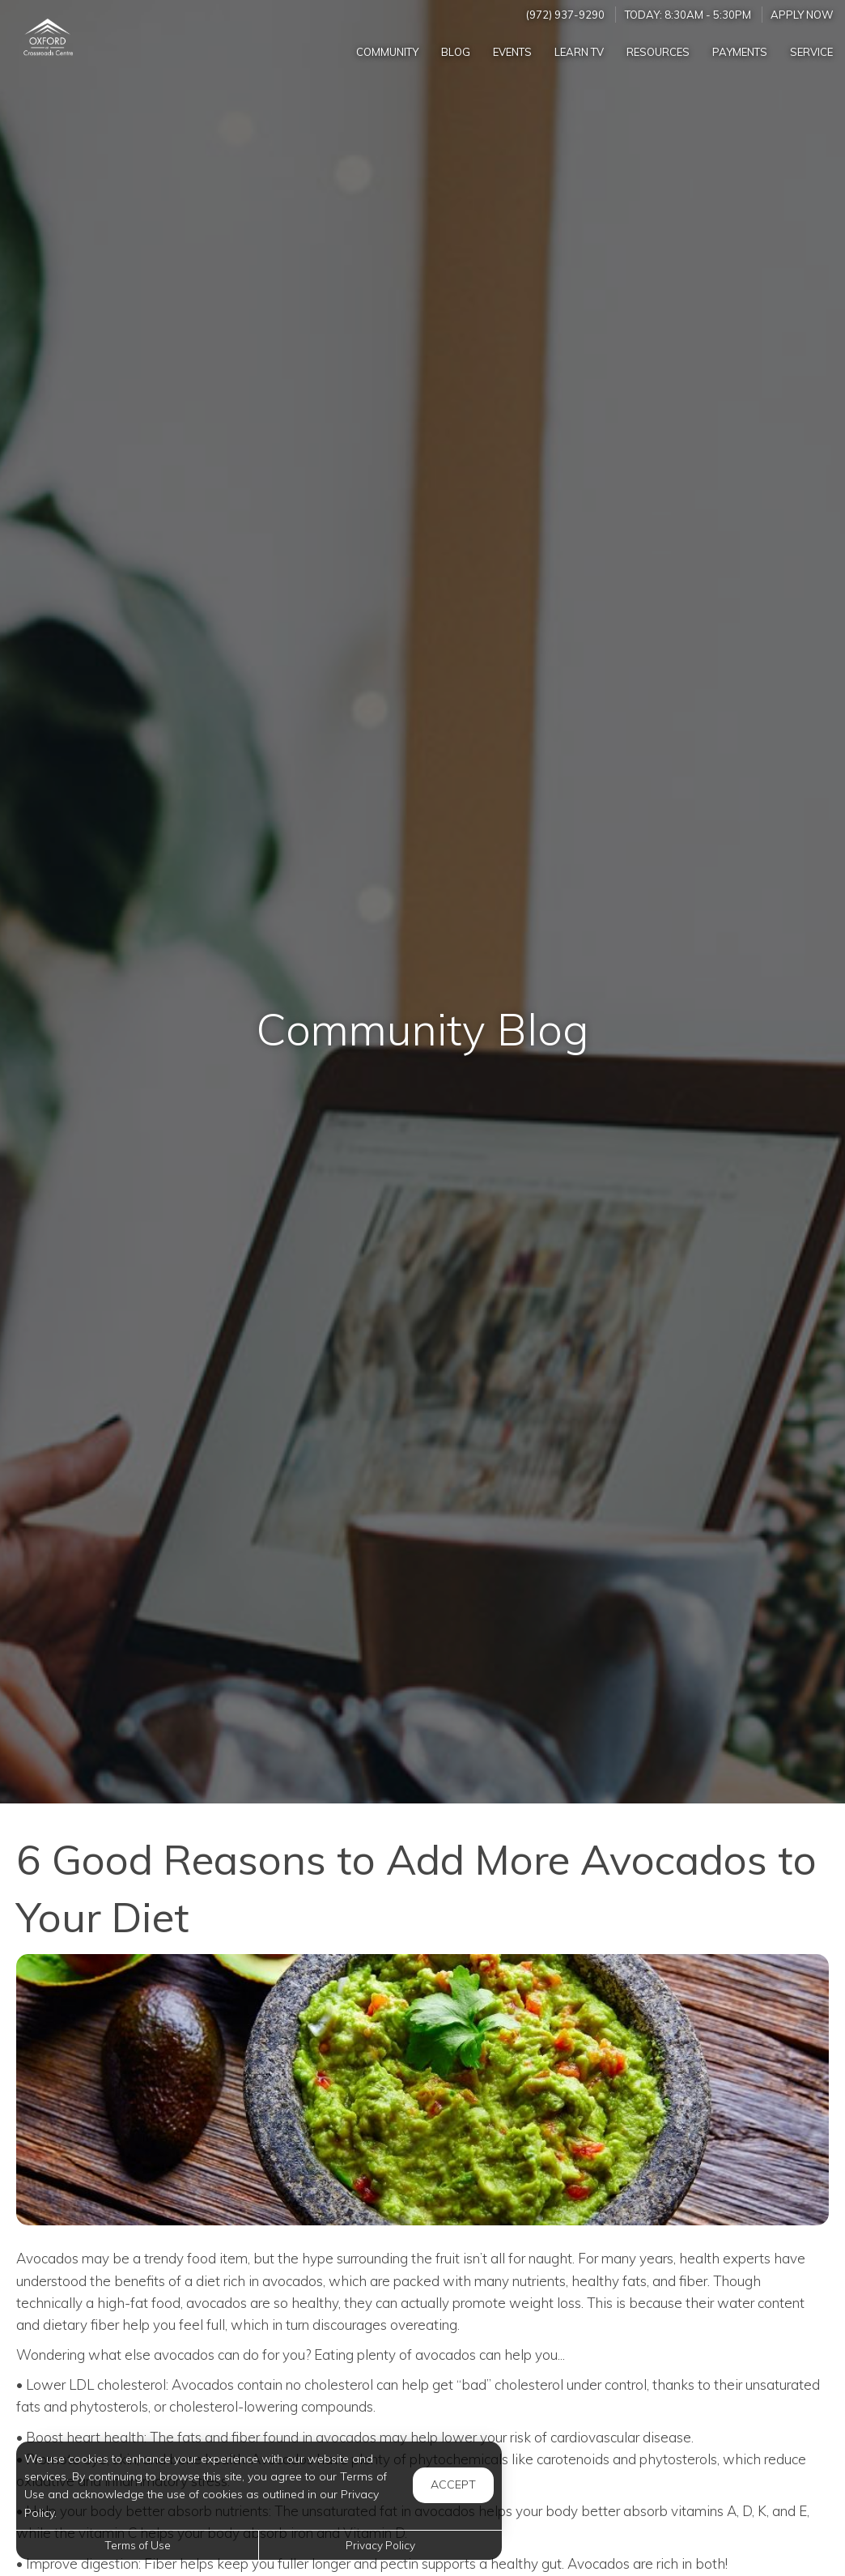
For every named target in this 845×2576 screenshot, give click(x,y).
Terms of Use (137, 2545)
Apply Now (802, 14)
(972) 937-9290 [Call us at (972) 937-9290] (565, 14)
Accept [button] (453, 2484)
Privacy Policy (380, 2545)
